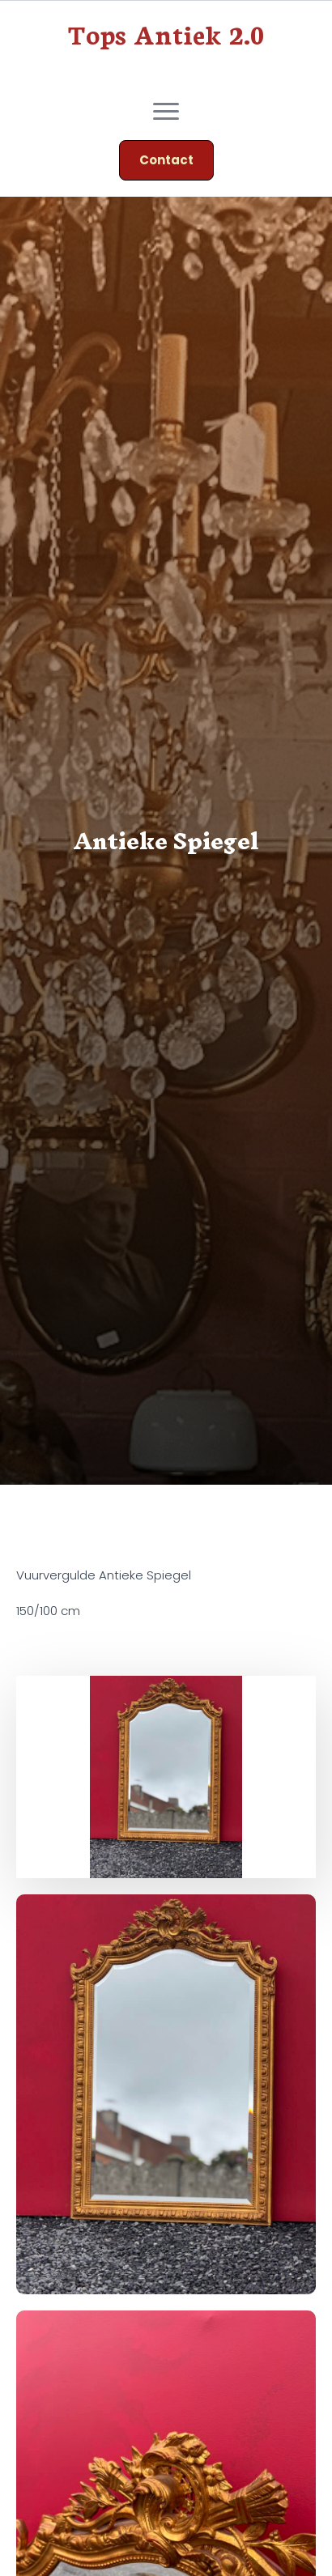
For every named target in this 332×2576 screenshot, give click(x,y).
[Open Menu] (166, 111)
